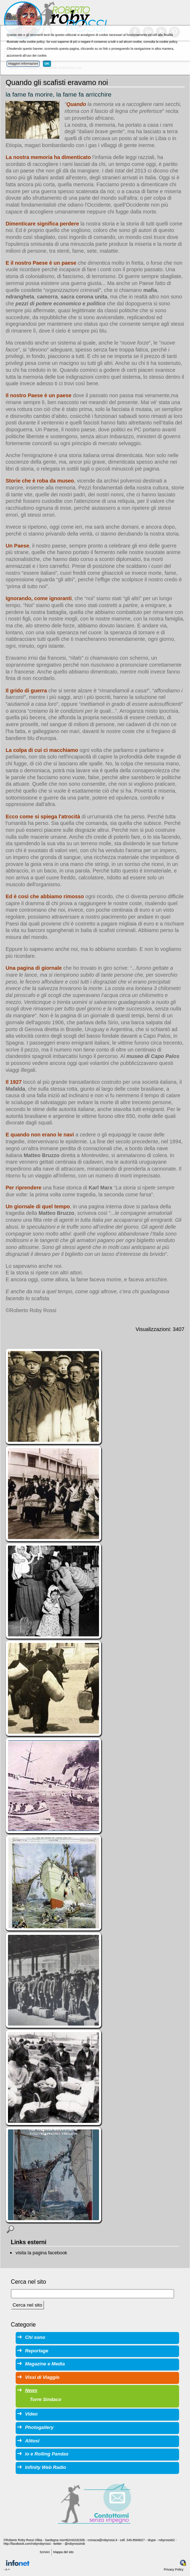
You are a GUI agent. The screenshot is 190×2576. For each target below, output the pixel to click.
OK (46, 63)
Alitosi (32, 2440)
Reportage (36, 2350)
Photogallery (39, 2427)
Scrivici (45, 2552)
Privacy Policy (173, 2569)
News (31, 2390)
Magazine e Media (45, 2364)
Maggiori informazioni (23, 63)
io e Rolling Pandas (46, 2454)
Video (31, 2414)
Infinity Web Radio (45, 2467)
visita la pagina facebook (41, 2252)
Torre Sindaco (46, 2399)
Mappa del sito (63, 2552)
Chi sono (35, 2337)
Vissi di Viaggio (42, 2377)
